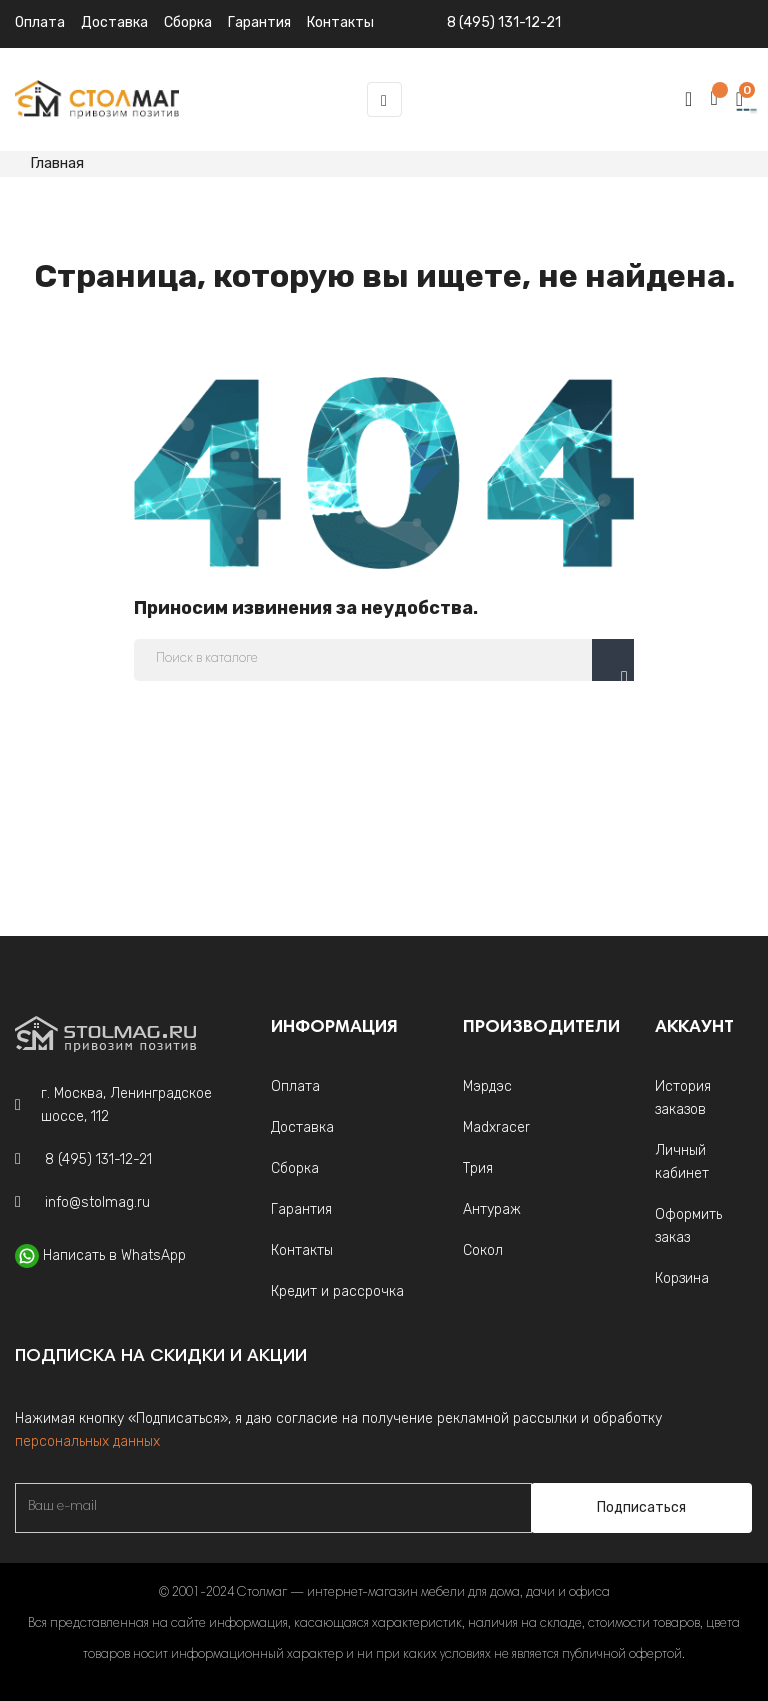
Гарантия (301, 1209)
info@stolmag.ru (97, 1202)
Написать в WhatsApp (114, 1255)
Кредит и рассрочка (337, 1291)
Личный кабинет (682, 1162)
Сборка (188, 22)
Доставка (114, 22)
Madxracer (496, 1127)
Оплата (40, 22)
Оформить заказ (688, 1226)
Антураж (492, 1209)
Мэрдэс (487, 1086)
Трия (478, 1168)
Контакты (302, 1250)
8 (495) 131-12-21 (504, 22)
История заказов (683, 1098)
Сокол (483, 1250)
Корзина (682, 1278)
